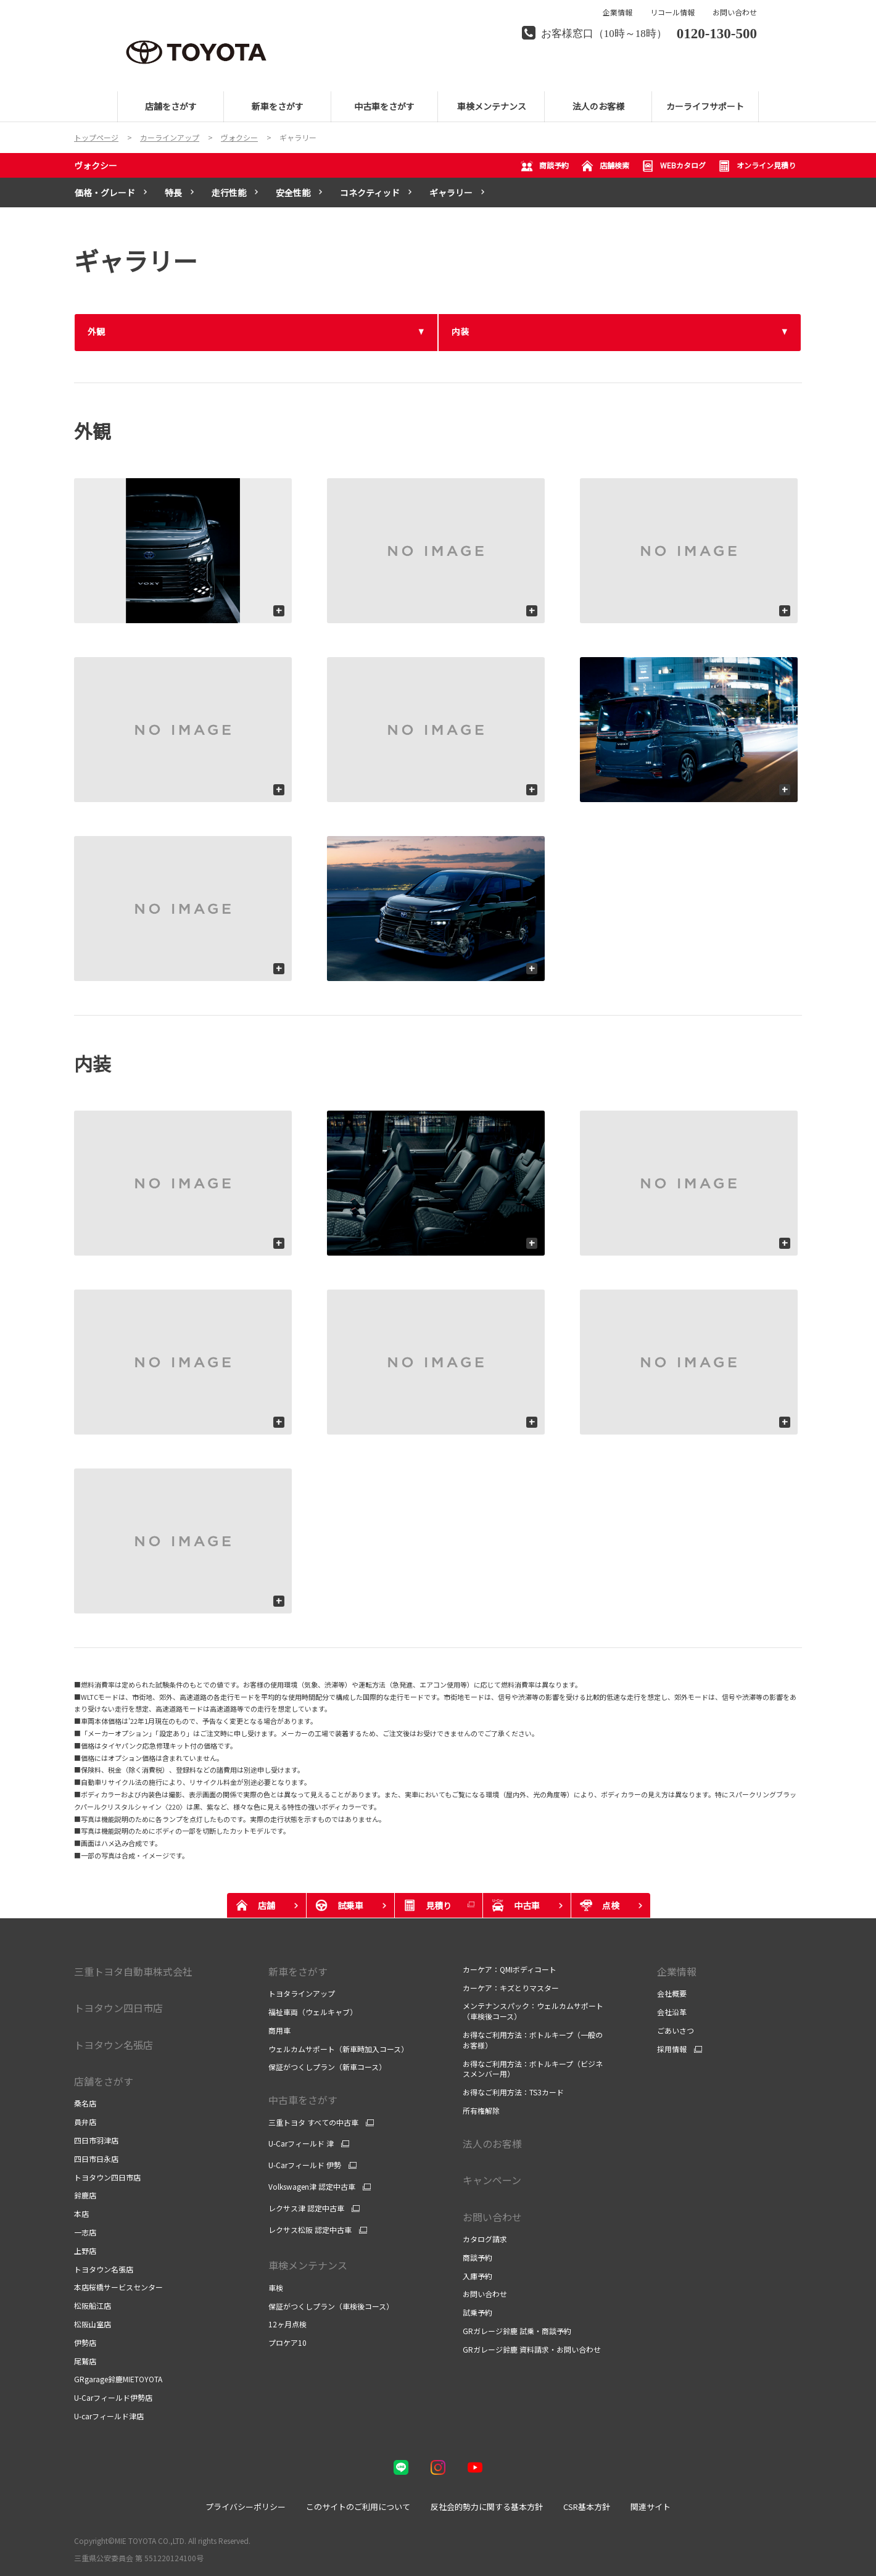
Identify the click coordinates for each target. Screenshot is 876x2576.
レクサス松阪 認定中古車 (310, 2230)
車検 (275, 2287)
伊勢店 (85, 2342)
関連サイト (650, 2506)
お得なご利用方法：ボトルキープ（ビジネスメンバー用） (533, 2068)
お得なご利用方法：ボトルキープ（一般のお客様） (533, 2039)
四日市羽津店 (96, 2140)
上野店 (85, 2250)
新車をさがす (298, 1971)
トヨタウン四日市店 (107, 2177)
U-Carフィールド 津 (301, 2143)
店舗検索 (605, 166)
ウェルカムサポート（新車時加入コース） (338, 2049)
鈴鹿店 (85, 2195)
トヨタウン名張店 (103, 2269)
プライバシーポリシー (245, 2506)
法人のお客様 (492, 2143)
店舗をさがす (103, 2081)
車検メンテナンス (307, 2265)
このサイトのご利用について (358, 2506)
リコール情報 (672, 12)
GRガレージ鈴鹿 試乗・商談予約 (517, 2330)
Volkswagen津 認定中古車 (311, 2187)
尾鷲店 (85, 2361)
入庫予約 (477, 2276)
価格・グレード (105, 192)
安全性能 (293, 192)
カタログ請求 (485, 2239)
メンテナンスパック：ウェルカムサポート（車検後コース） (533, 2010)
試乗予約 (477, 2312)
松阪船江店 (92, 2305)
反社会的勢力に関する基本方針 (487, 2506)
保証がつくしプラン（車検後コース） (331, 2306)
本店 (81, 2213)
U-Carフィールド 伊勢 (304, 2165)
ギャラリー (451, 192)
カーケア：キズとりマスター (511, 1987)
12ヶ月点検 (287, 2324)
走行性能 (229, 192)
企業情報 (617, 12)
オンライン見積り (757, 166)
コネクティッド (370, 192)
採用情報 (672, 2049)
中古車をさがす (302, 2099)
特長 (173, 192)
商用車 (279, 2030)
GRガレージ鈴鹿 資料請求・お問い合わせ (532, 2349)
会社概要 (672, 1993)
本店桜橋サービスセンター (118, 2287)
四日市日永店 (96, 2158)
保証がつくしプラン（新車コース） (327, 2066)
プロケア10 (287, 2342)
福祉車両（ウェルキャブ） (312, 2012)
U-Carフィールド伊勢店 (113, 2397)
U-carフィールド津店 (109, 2416)
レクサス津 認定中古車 (306, 2208)
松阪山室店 (92, 2324)
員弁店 (85, 2121)
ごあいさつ (675, 2030)
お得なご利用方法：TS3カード (513, 2092)
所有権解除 (481, 2110)
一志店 (85, 2232)
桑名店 (85, 2103)
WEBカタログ (674, 166)
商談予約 (545, 166)
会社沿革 (672, 2012)
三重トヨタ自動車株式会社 (133, 1971)
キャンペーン (492, 2179)
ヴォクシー (95, 165)
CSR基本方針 (586, 2506)
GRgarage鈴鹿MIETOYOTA (118, 2379)
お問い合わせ (735, 12)
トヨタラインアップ (301, 1993)
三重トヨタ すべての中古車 (313, 2122)
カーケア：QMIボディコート (509, 1969)
